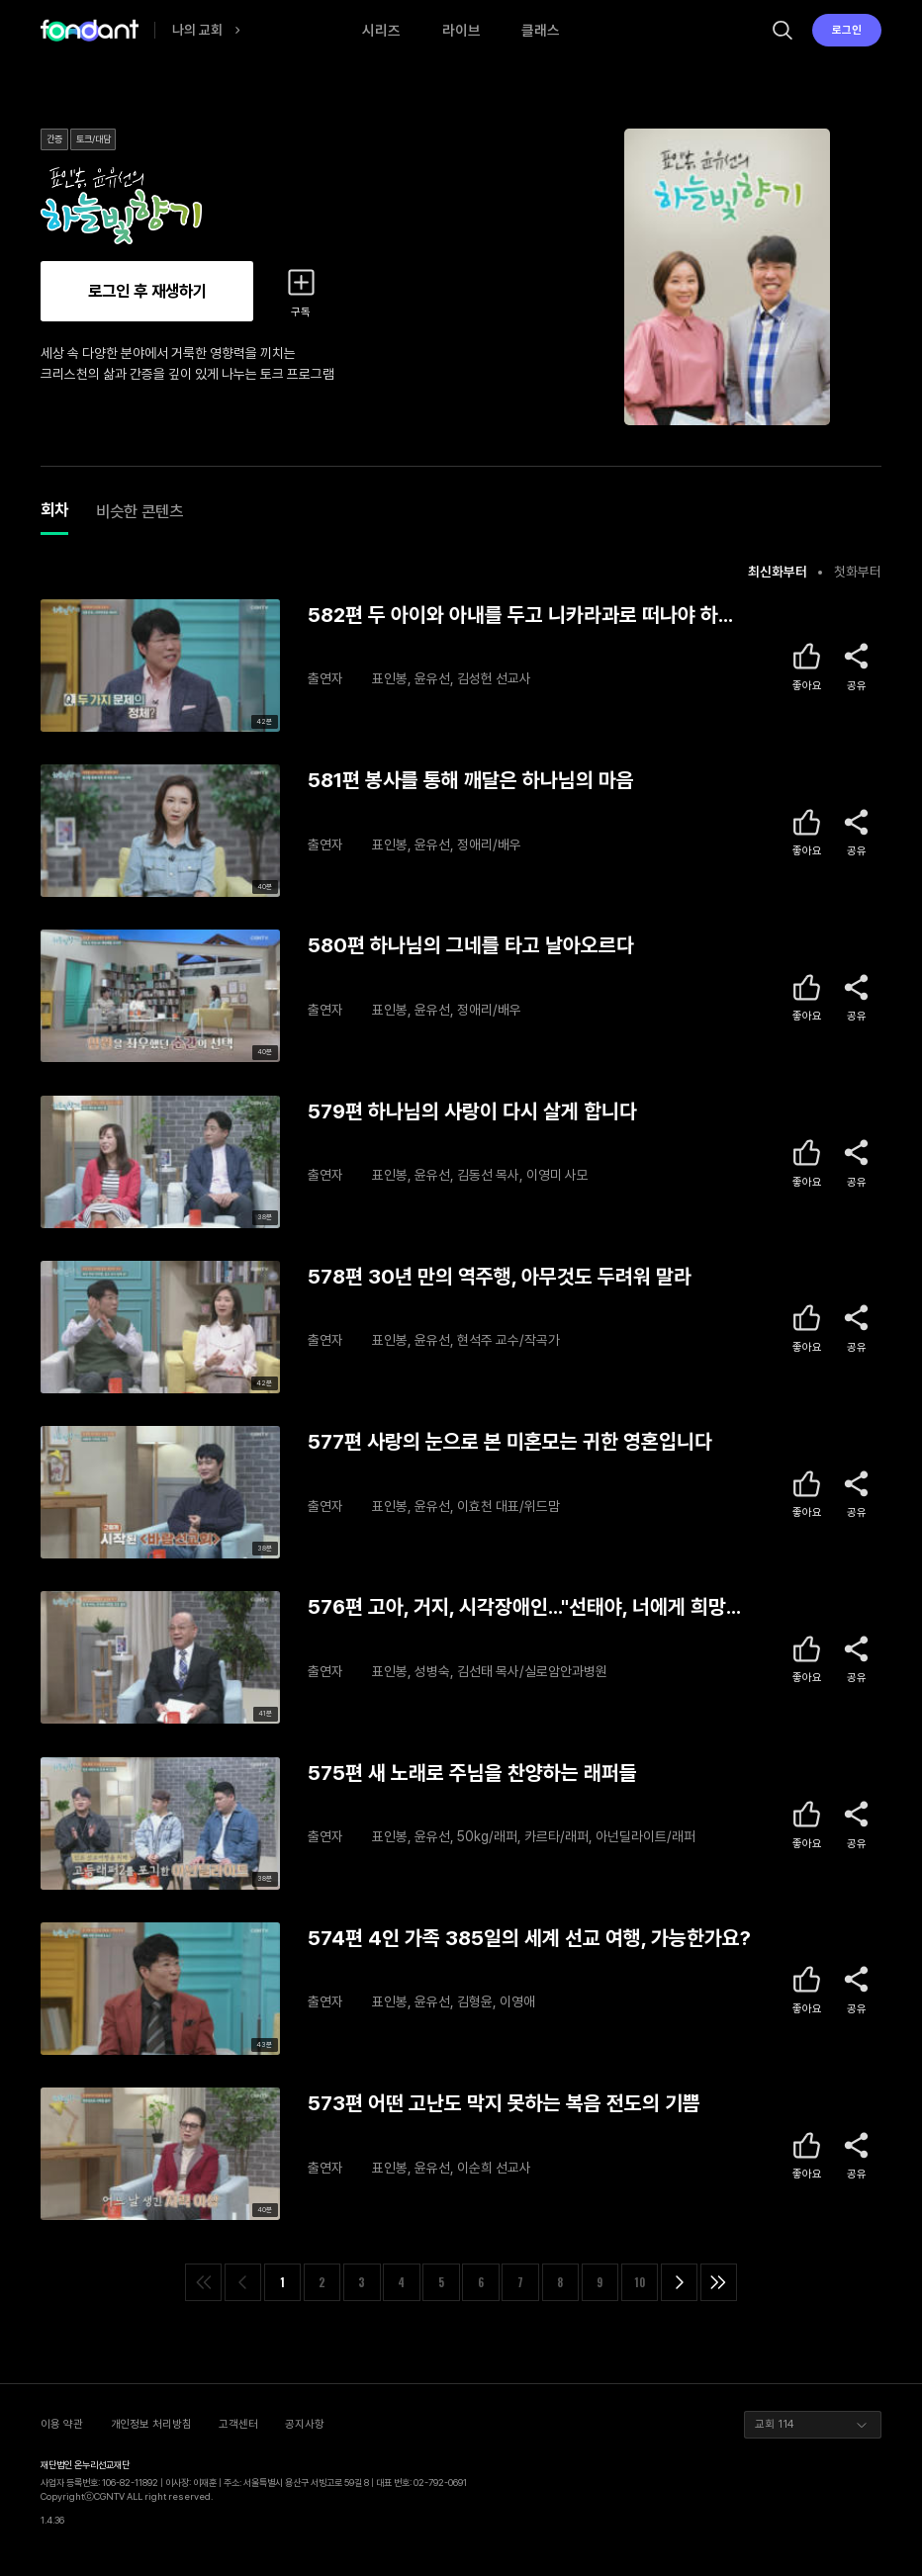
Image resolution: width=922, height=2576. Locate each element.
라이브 (461, 30)
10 (639, 2282)
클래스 (540, 30)
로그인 (847, 30)
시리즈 (381, 30)
